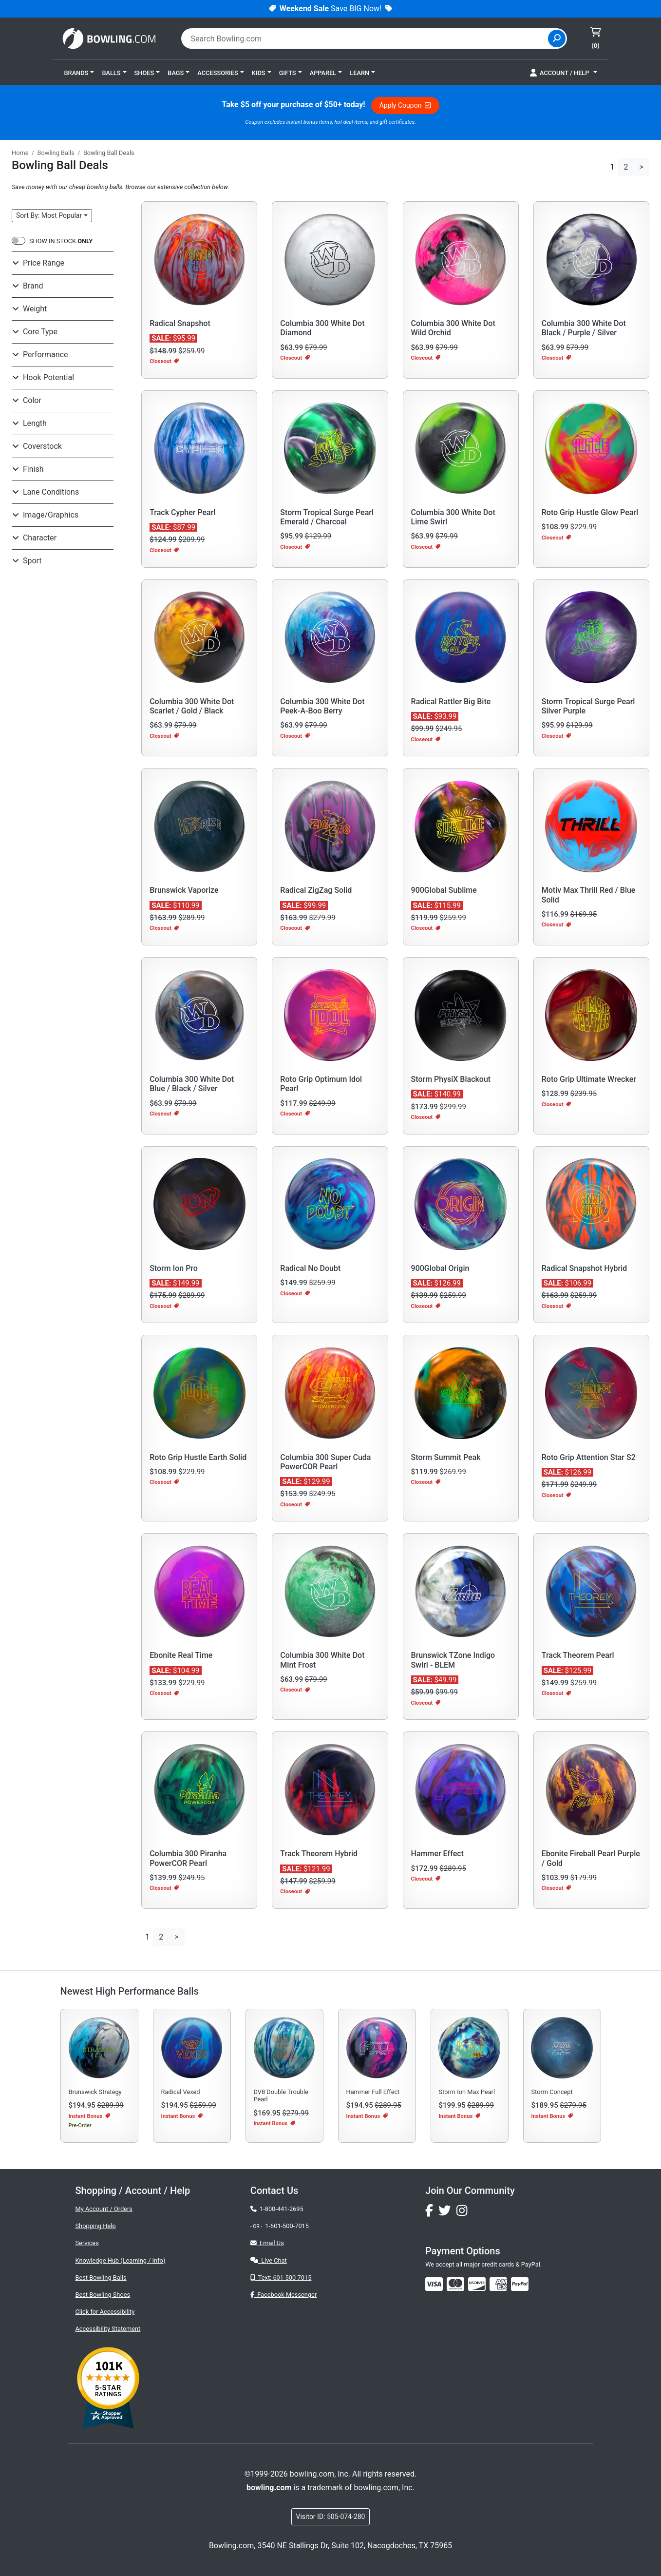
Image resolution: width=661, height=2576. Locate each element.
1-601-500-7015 (287, 2226)
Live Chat (268, 2260)
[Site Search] (557, 38)
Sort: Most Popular (49, 215)
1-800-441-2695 (276, 2208)
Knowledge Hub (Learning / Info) (121, 2260)
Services (87, 2243)
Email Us (267, 2243)
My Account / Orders (104, 2208)
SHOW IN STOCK (61, 241)
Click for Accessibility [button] (105, 2311)
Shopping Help (96, 2226)
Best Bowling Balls (101, 2277)
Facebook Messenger (283, 2294)
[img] (520, 2284)
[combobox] (366, 38)
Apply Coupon (405, 105)
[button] (79, 72)
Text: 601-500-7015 (281, 2277)
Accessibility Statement (108, 2328)
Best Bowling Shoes (103, 2294)
